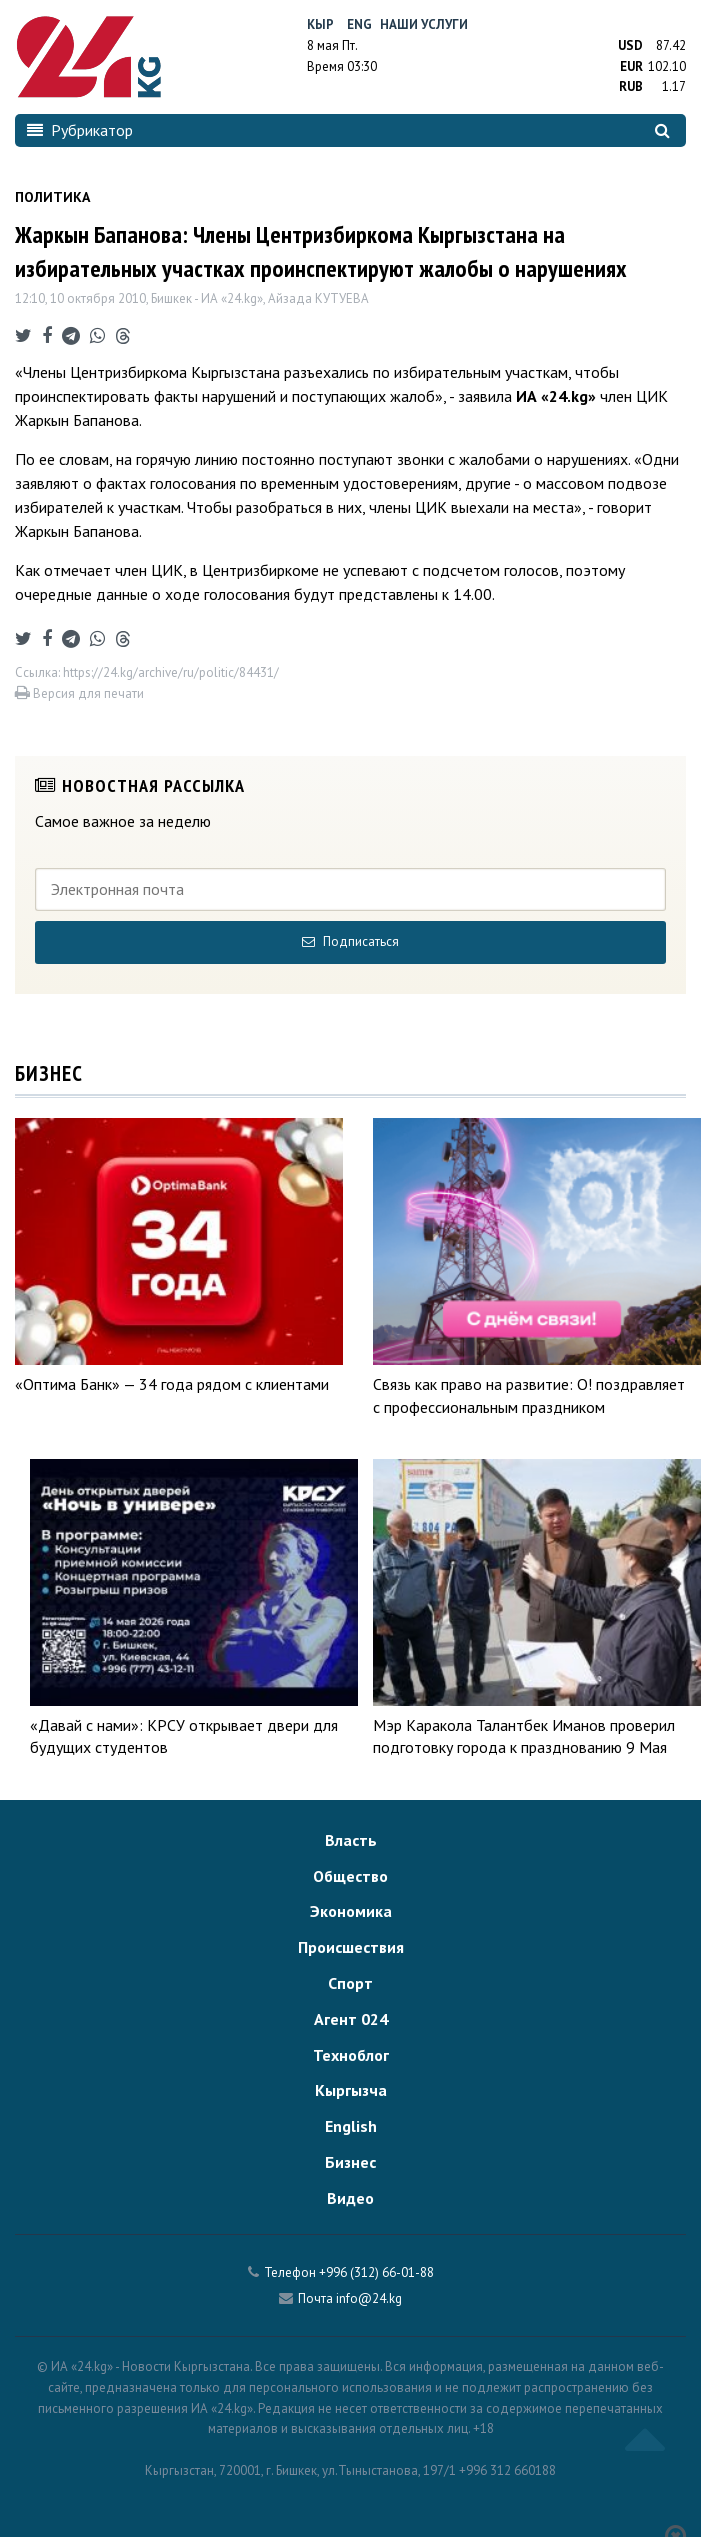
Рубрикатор (80, 130)
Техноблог (351, 2055)
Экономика (351, 1911)
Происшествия (351, 1947)
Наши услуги (424, 24)
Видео (350, 2198)
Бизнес (350, 2162)
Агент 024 (351, 2019)
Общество (350, 1876)
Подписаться (350, 941)
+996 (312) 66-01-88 (376, 2272)
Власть (351, 1840)
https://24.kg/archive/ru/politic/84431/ (171, 672)
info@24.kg (369, 2298)
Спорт (350, 1983)
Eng (359, 24)
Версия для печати (79, 693)
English (351, 2126)
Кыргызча (351, 2090)
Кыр (320, 24)
